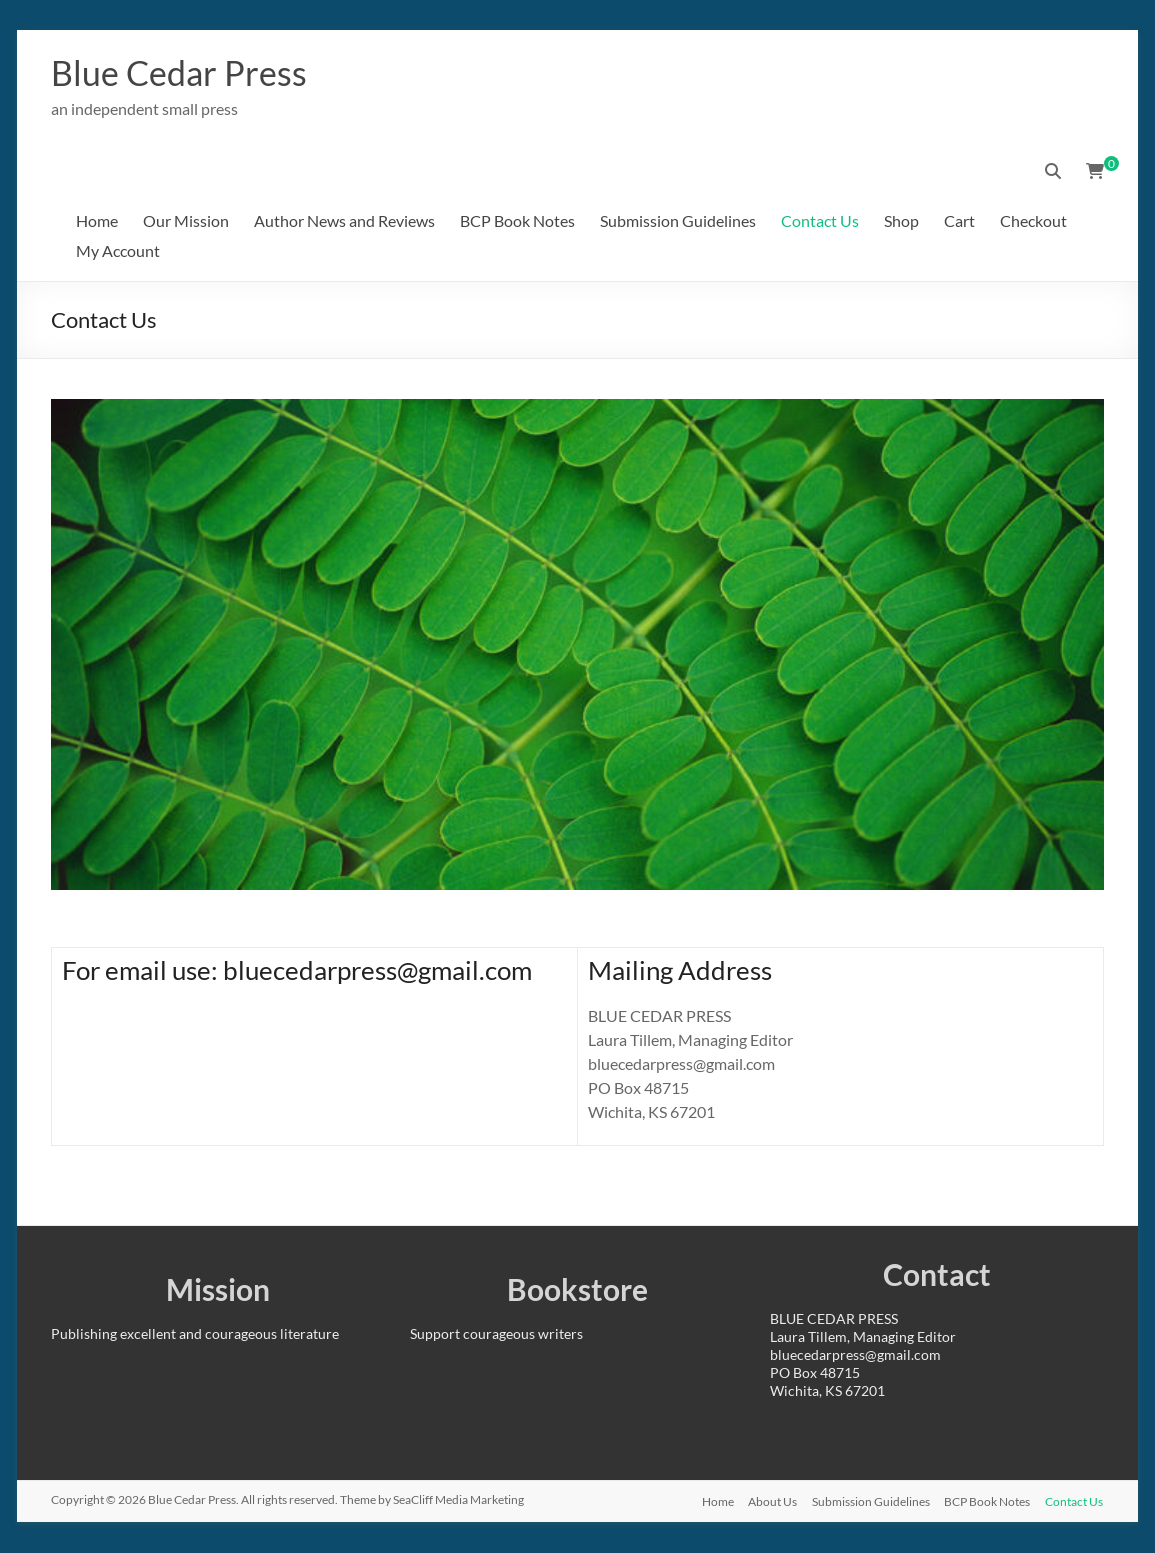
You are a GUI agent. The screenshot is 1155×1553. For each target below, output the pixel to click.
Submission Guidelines (678, 221)
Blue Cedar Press (186, 73)
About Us (769, 1500)
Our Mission (186, 221)
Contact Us (820, 221)
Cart (959, 221)
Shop (901, 221)
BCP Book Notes (517, 221)
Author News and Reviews (344, 221)
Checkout (1033, 221)
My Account (118, 251)
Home (97, 221)
